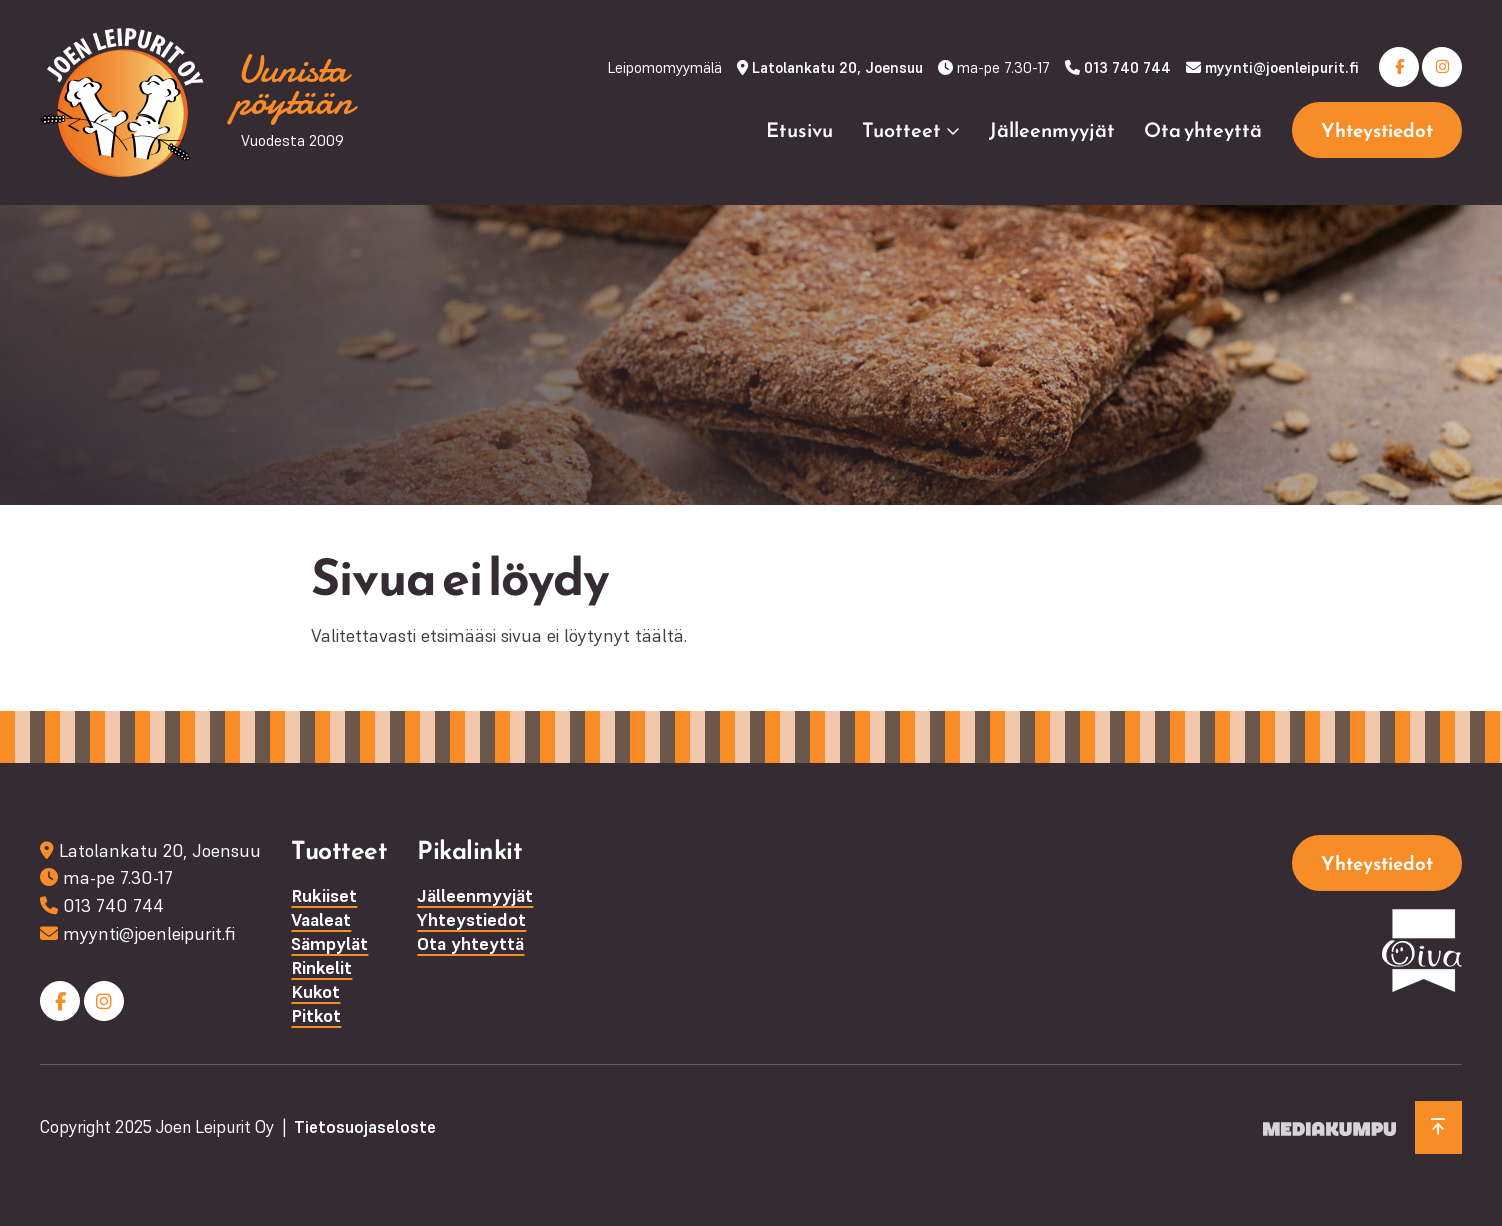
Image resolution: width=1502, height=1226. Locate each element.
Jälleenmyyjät (1052, 130)
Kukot (315, 991)
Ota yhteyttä (1203, 130)
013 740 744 (1127, 67)
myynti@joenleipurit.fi (1282, 67)
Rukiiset (324, 895)
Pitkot (316, 1015)
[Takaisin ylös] (1438, 1127)
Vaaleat (321, 919)
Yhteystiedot (1377, 130)
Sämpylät (329, 943)
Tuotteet (901, 130)
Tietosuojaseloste (365, 1127)
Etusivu (799, 130)
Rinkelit (321, 967)
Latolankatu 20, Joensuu (837, 67)
